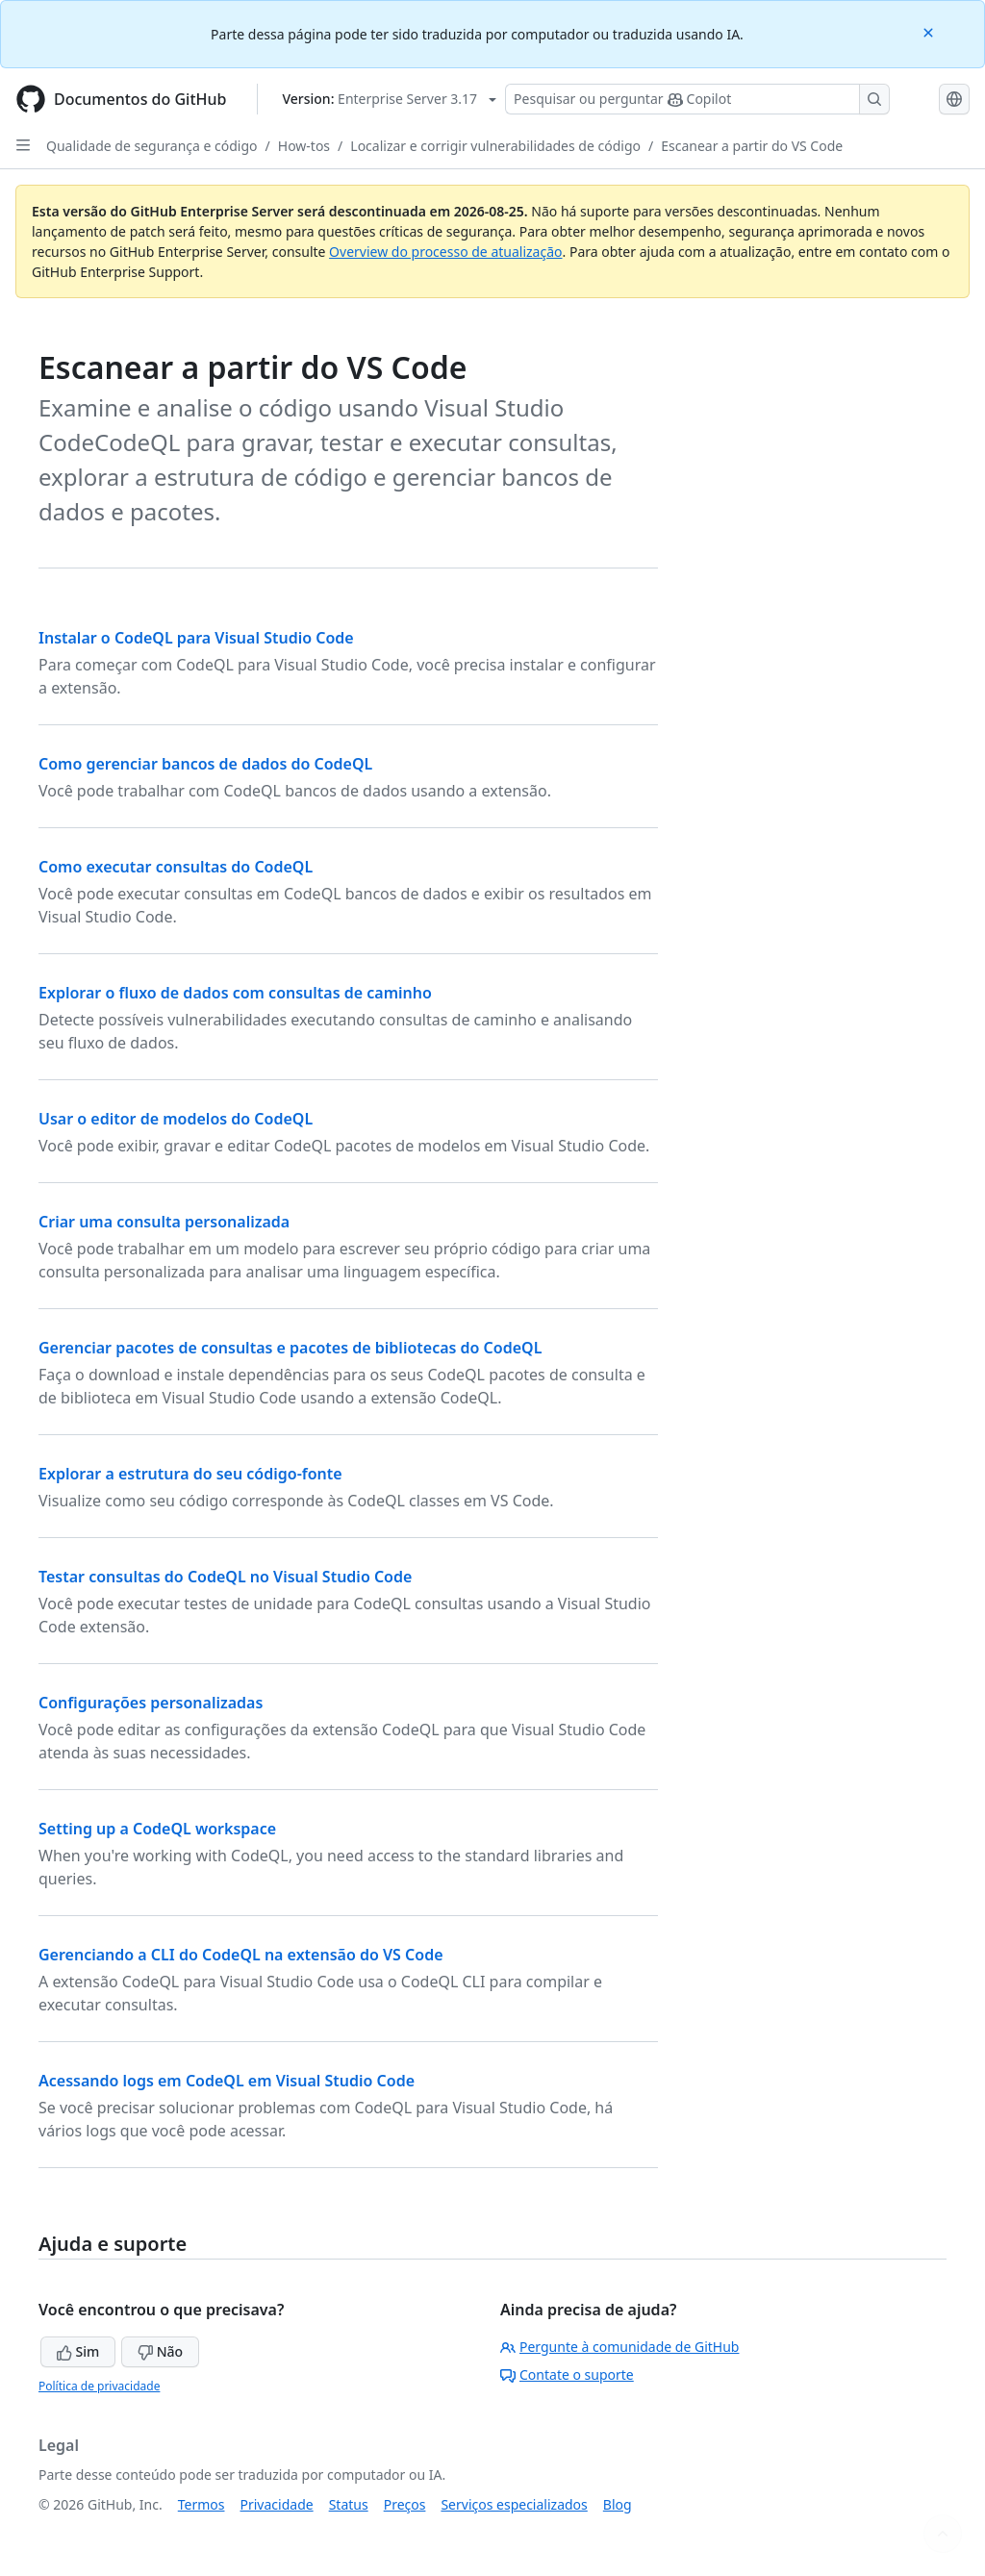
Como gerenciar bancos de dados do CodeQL (205, 763)
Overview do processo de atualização (445, 251)
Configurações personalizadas (150, 1702)
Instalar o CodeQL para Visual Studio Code (196, 637)
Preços (405, 2504)
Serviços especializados (514, 2504)
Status (348, 2504)
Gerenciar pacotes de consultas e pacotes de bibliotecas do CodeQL (290, 1347)
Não (160, 2351)
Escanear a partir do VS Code (752, 146)
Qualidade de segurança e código (152, 146)
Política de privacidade (99, 2386)
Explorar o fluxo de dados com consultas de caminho (235, 992)
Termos (201, 2504)
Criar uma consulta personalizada (164, 1221)
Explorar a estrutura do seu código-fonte (190, 1473)
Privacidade (277, 2504)
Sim (78, 2351)
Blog (617, 2504)
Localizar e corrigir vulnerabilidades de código (495, 146)
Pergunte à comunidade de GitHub (619, 2346)
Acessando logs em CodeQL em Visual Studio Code (226, 2080)
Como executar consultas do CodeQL (175, 866)
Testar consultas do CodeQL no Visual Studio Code (225, 1576)
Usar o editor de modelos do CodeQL (175, 1118)
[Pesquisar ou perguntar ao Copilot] (697, 99)
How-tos (304, 146)
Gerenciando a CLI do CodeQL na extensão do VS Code (240, 1954)
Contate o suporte (567, 2374)
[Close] (930, 31)
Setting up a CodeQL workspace (157, 1828)
